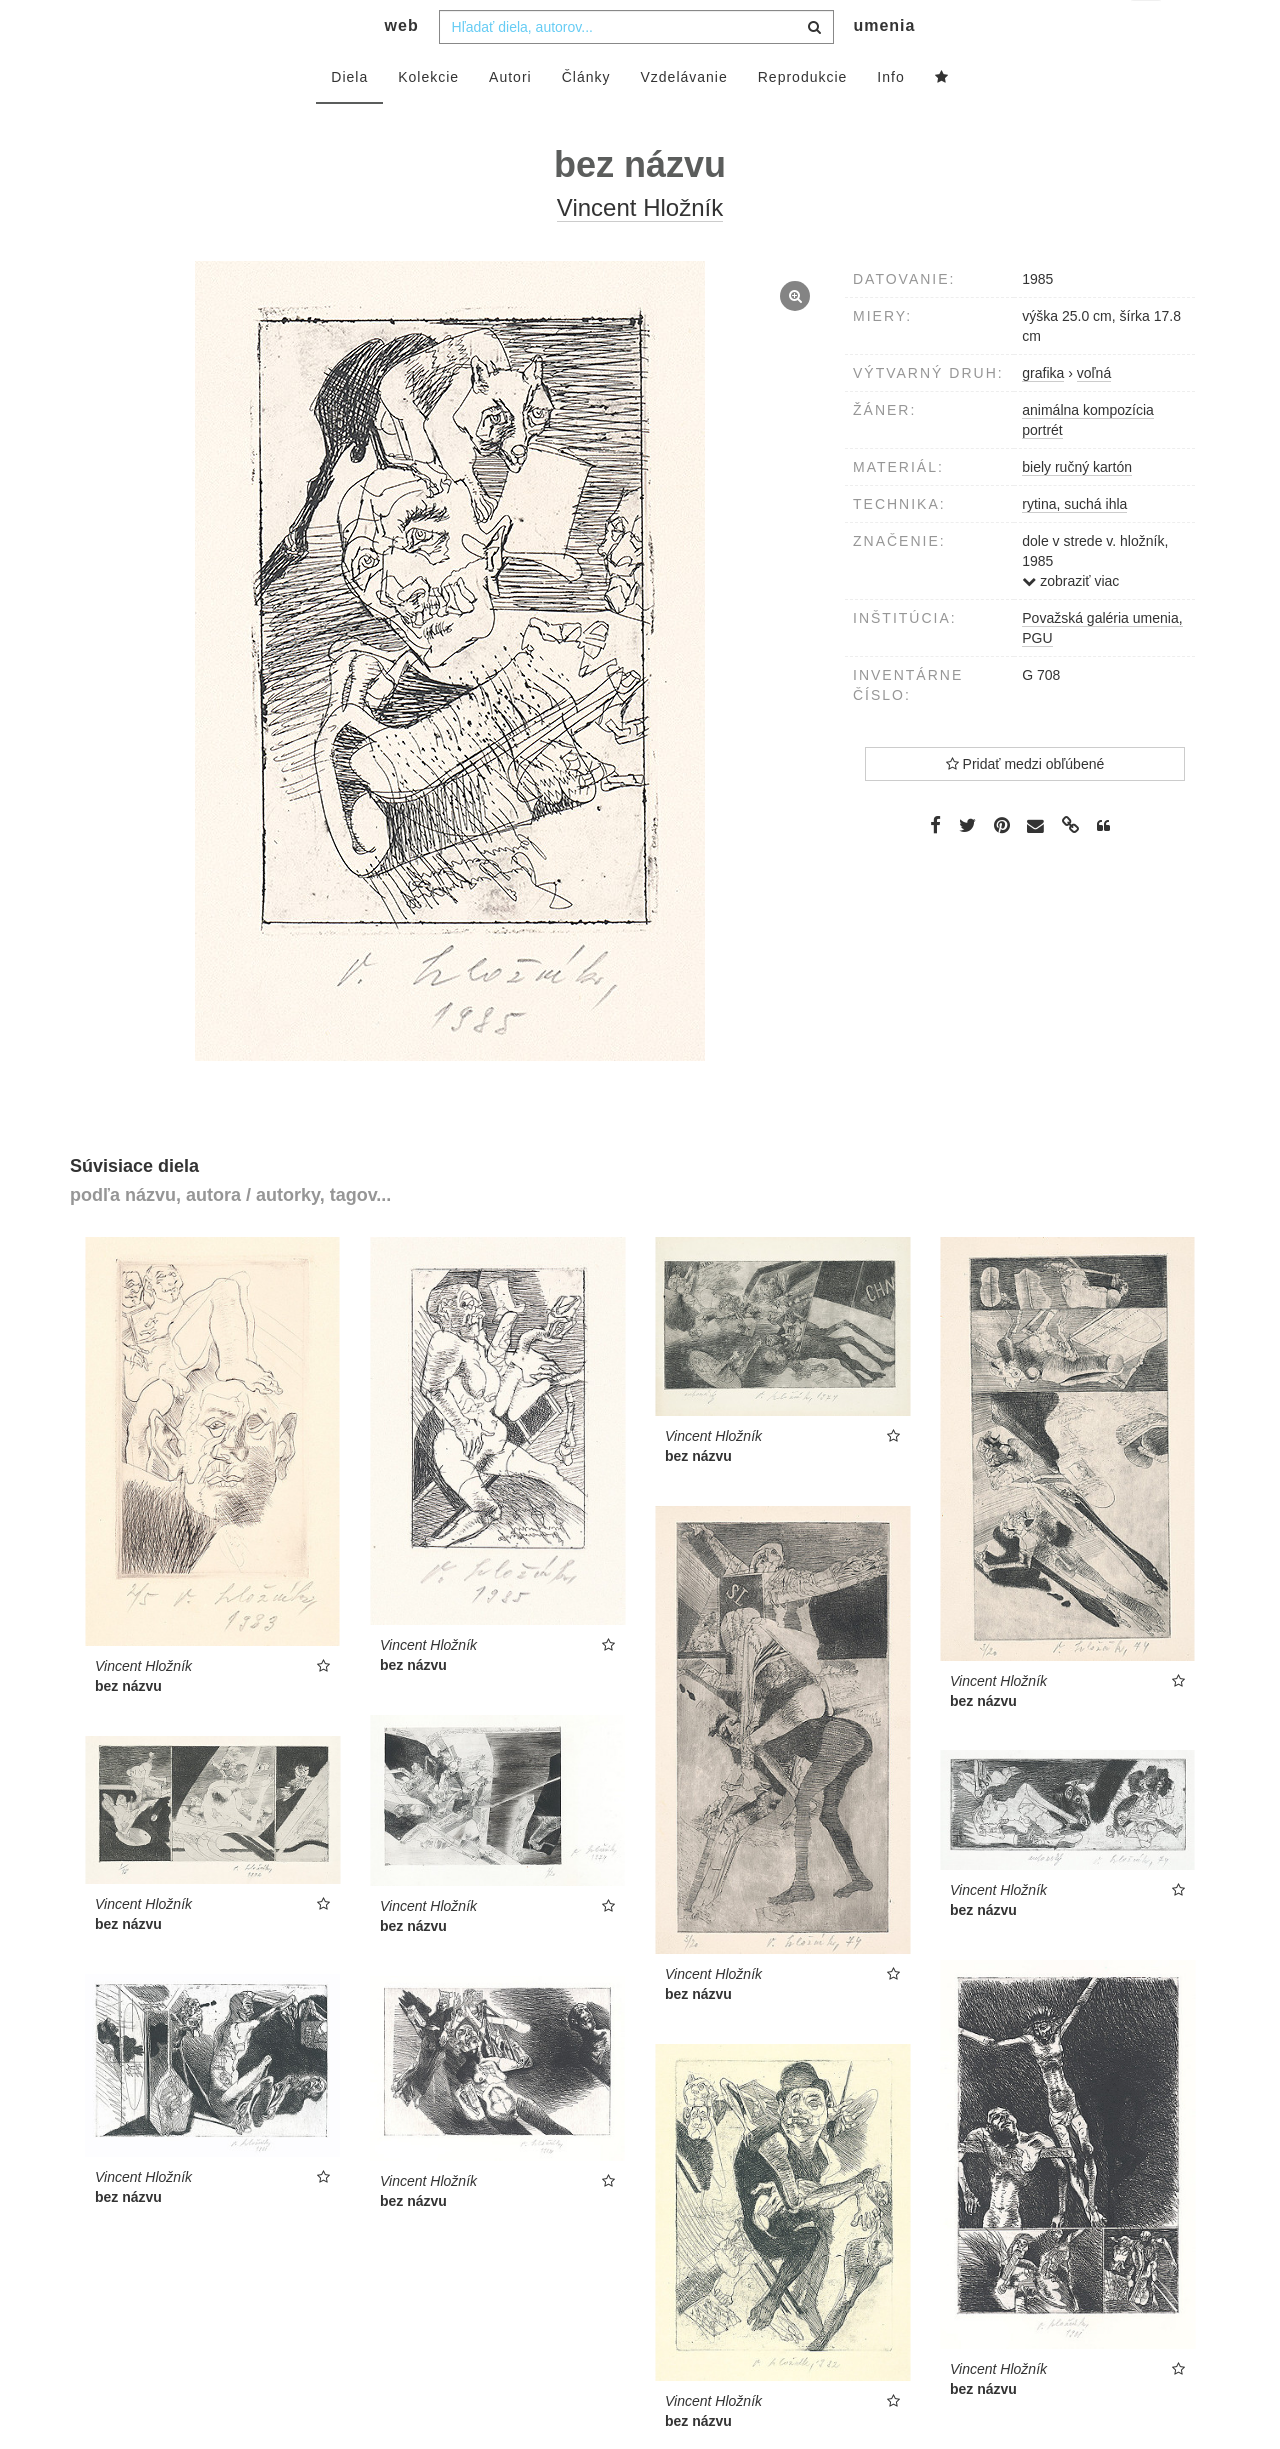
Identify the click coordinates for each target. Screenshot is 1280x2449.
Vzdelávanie (683, 117)
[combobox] (636, 67)
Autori (510, 117)
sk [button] (1147, 30)
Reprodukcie (803, 117)
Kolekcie (428, 117)
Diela (349, 117)
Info (890, 117)
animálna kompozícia (1088, 450)
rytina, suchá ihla (1074, 544)
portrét (1042, 470)
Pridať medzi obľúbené (1025, 804)
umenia (884, 65)
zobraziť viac (1070, 621)
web (402, 65)
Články (586, 117)
